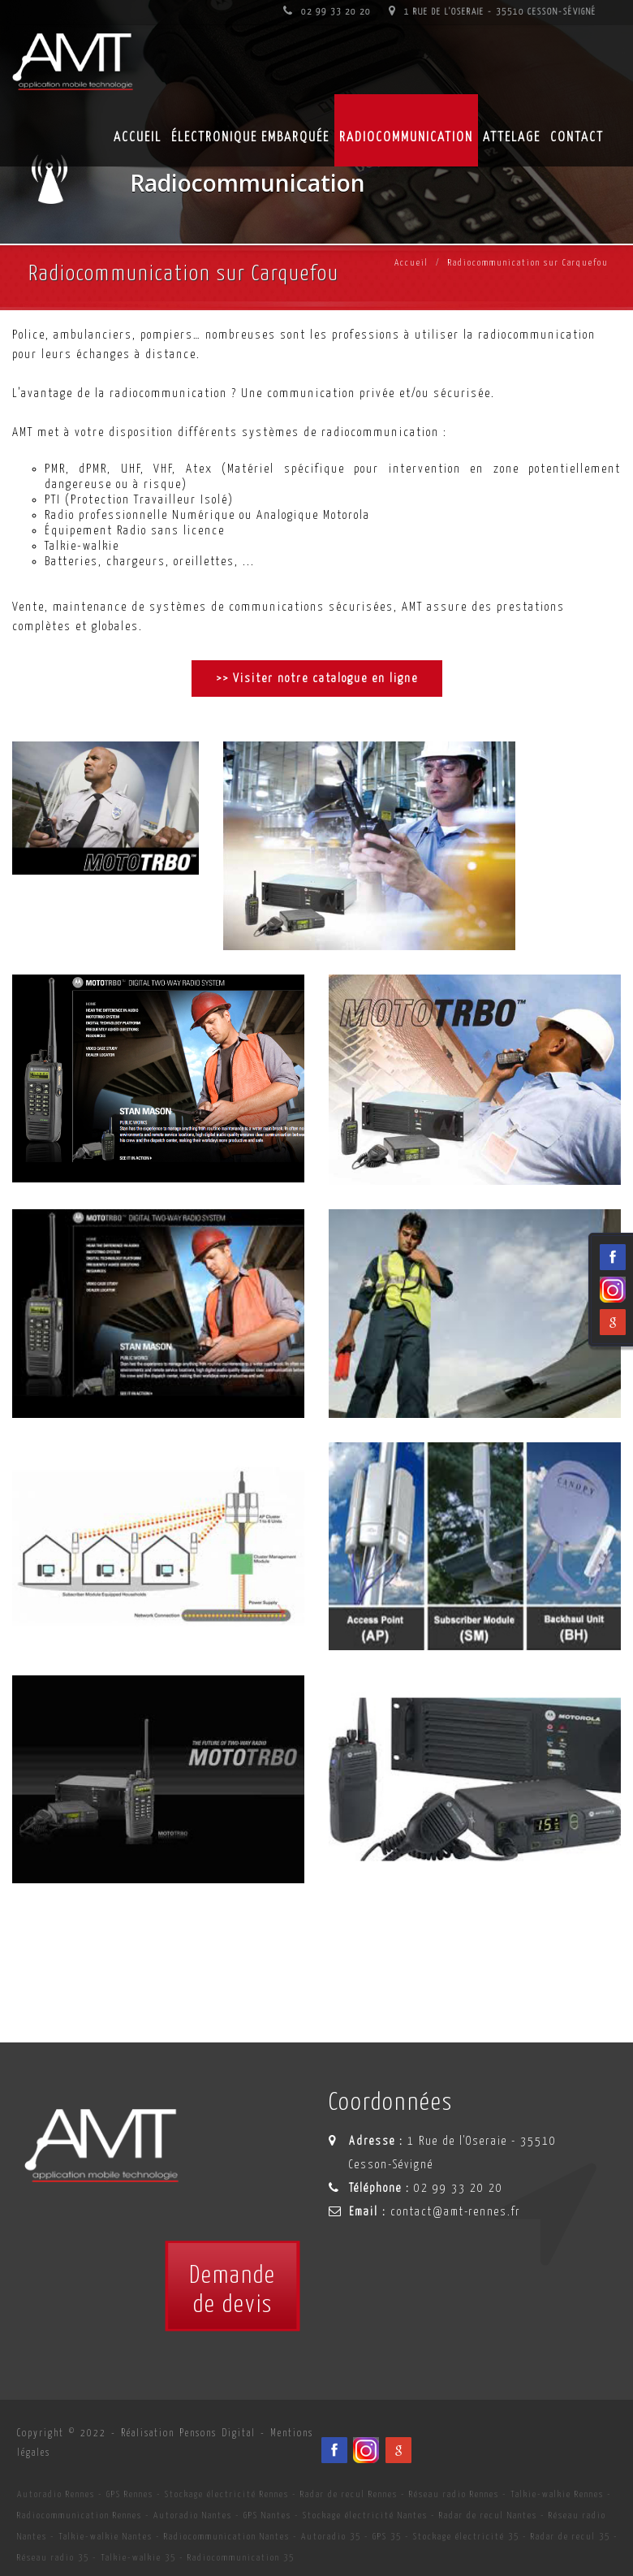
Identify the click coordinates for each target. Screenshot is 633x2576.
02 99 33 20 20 (327, 11)
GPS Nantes (267, 2515)
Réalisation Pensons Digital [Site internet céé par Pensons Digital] (188, 2433)
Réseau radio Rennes (454, 2494)
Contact (577, 138)
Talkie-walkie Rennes (557, 2494)
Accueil (411, 262)
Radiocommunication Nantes (227, 2536)
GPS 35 (387, 2536)
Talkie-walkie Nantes (105, 2536)
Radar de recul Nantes (488, 2515)
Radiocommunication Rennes (79, 2515)
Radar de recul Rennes (349, 2494)
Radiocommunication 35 (241, 2557)
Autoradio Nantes (192, 2515)
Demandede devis (232, 2290)
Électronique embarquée (250, 138)
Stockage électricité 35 (466, 2536)
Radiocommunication (406, 138)
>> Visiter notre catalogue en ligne (317, 678)
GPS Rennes (129, 2494)
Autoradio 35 (331, 2536)
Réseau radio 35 (53, 2557)
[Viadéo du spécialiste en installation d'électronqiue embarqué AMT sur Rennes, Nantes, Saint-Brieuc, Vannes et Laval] (366, 2450)
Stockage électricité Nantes (365, 2515)
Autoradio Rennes (56, 2494)
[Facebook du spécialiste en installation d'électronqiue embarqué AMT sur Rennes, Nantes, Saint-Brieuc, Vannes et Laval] (334, 2450)
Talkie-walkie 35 (138, 2557)
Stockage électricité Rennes (227, 2494)
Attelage (511, 138)
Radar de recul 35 (570, 2536)
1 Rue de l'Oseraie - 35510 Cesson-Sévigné (492, 11)
